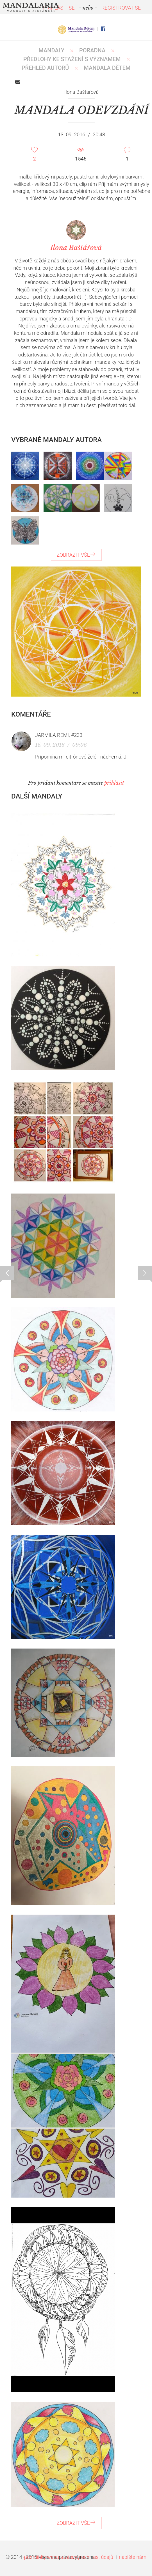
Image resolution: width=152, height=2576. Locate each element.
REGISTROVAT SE (121, 8)
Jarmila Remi (52, 735)
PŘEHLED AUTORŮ (45, 67)
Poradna (92, 50)
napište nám (132, 2557)
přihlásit (114, 783)
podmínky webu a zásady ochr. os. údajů (68, 2557)
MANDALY (51, 50)
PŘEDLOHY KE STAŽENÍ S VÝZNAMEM (72, 59)
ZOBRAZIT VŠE (76, 555)
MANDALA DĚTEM (107, 67)
